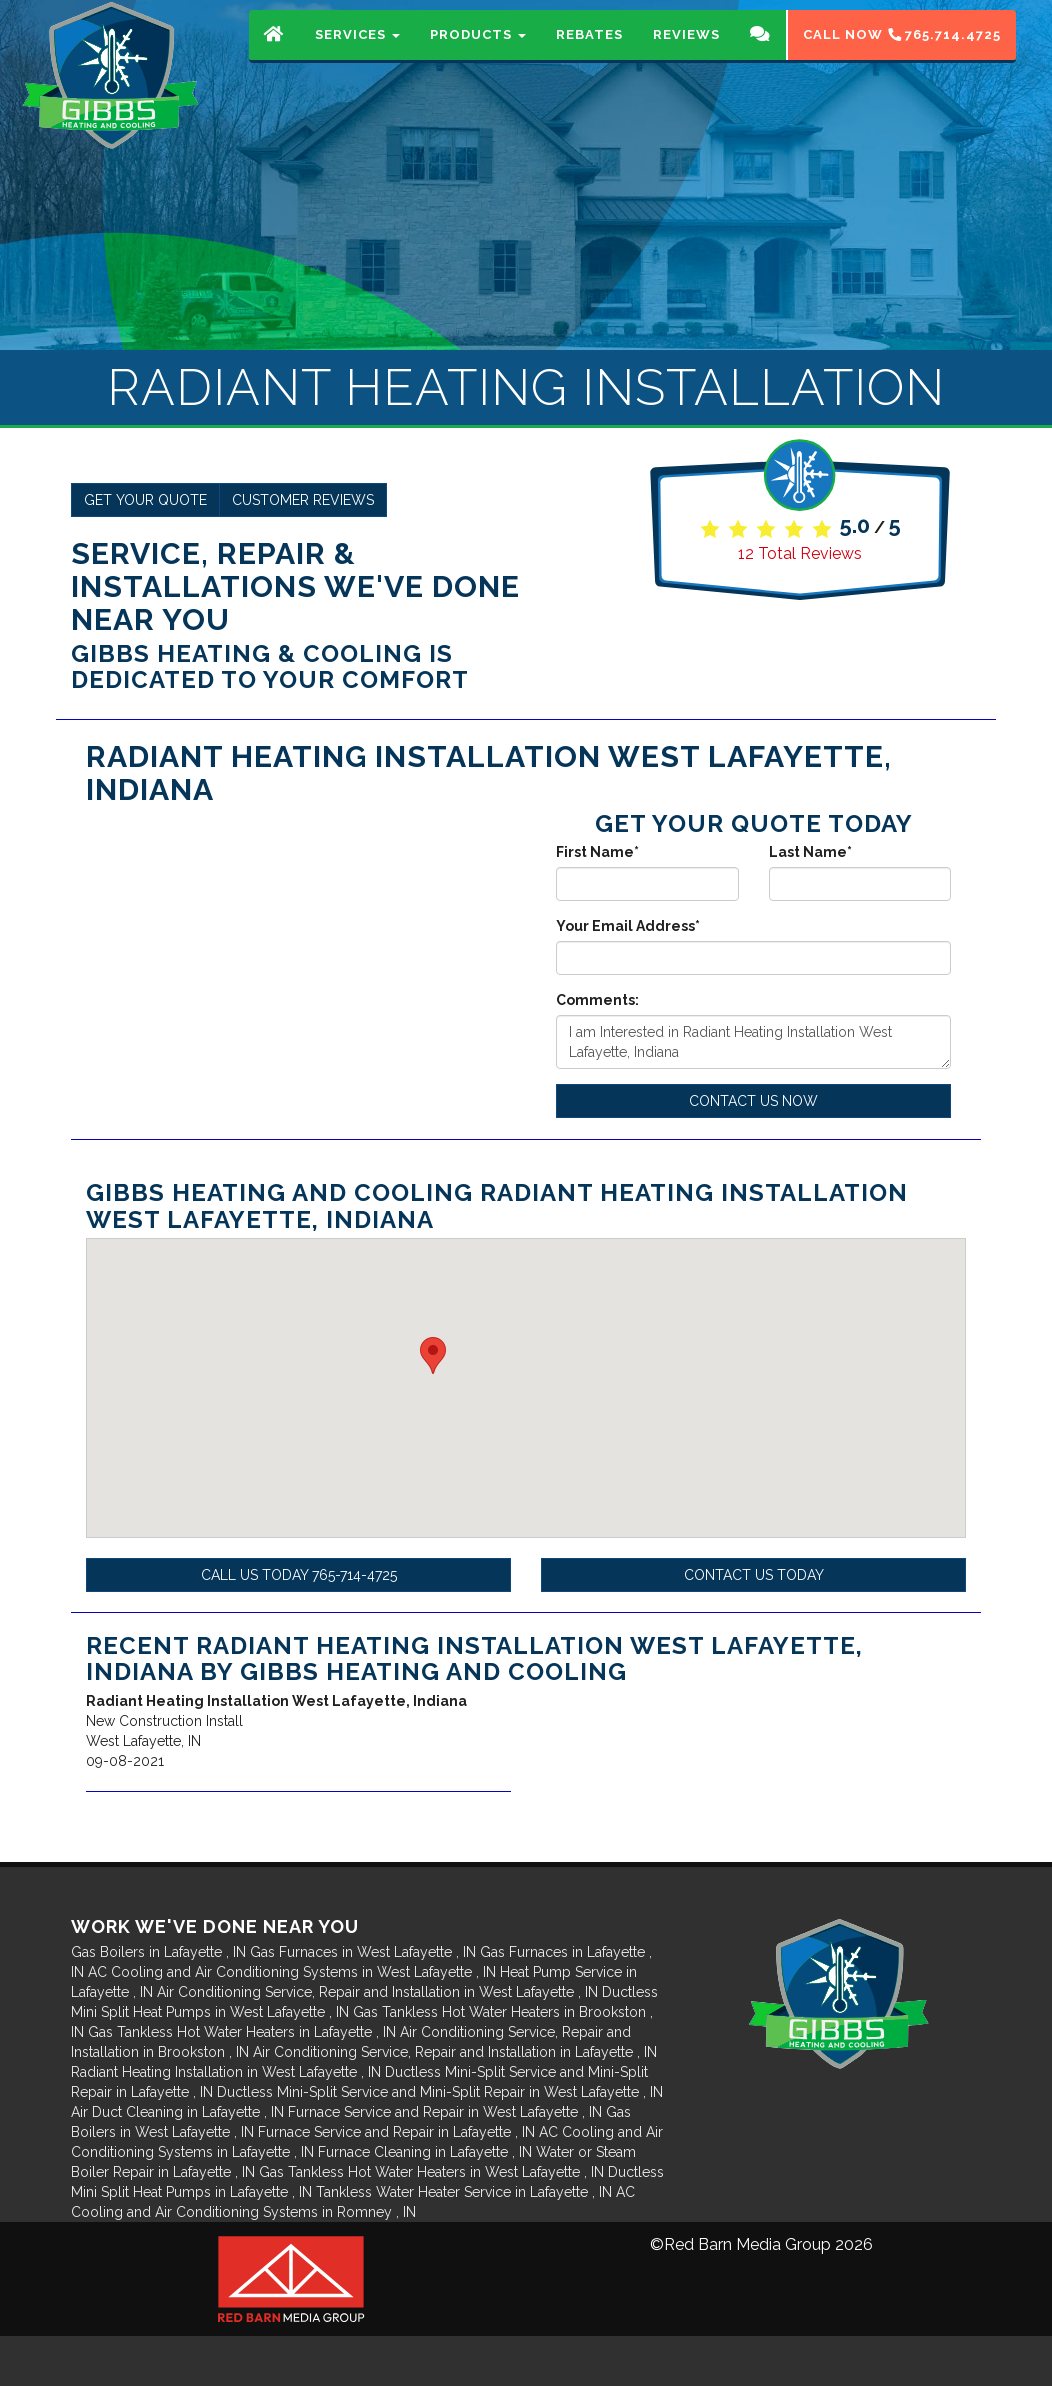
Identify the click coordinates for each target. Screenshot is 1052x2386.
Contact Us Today (754, 1575)
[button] (433, 1355)
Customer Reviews (303, 500)
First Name (597, 852)
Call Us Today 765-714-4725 (299, 1575)
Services (357, 54)
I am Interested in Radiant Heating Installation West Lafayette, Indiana (753, 1042)
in (160, 1952)
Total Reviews (800, 553)
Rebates (589, 54)
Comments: (597, 1000)
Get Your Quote (145, 500)
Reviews (686, 54)
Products (478, 54)
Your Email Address (628, 926)
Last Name (810, 852)
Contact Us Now (753, 1101)
